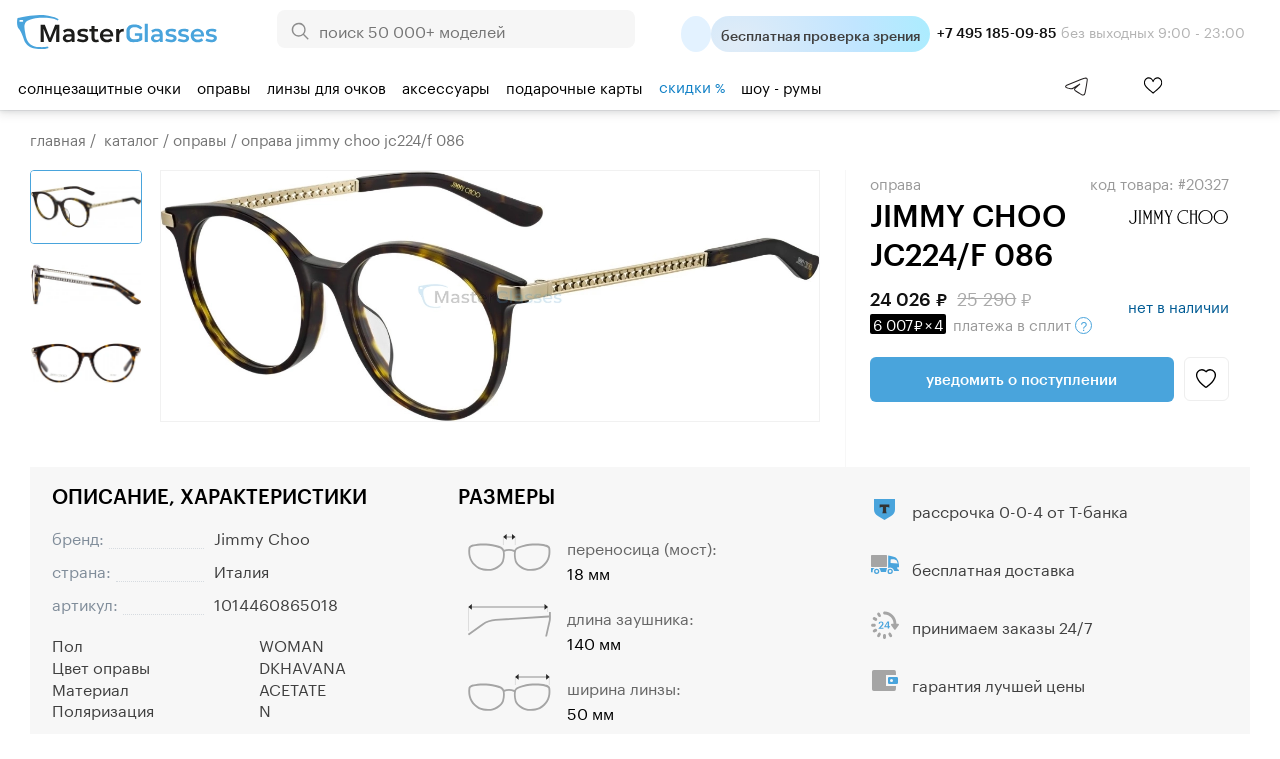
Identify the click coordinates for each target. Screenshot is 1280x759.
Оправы (224, 86)
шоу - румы (781, 86)
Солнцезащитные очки (99, 86)
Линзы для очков (326, 86)
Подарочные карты (574, 86)
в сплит (981, 323)
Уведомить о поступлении (1021, 379)
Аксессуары (446, 86)
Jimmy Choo (262, 536)
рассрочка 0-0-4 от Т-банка (1020, 509)
